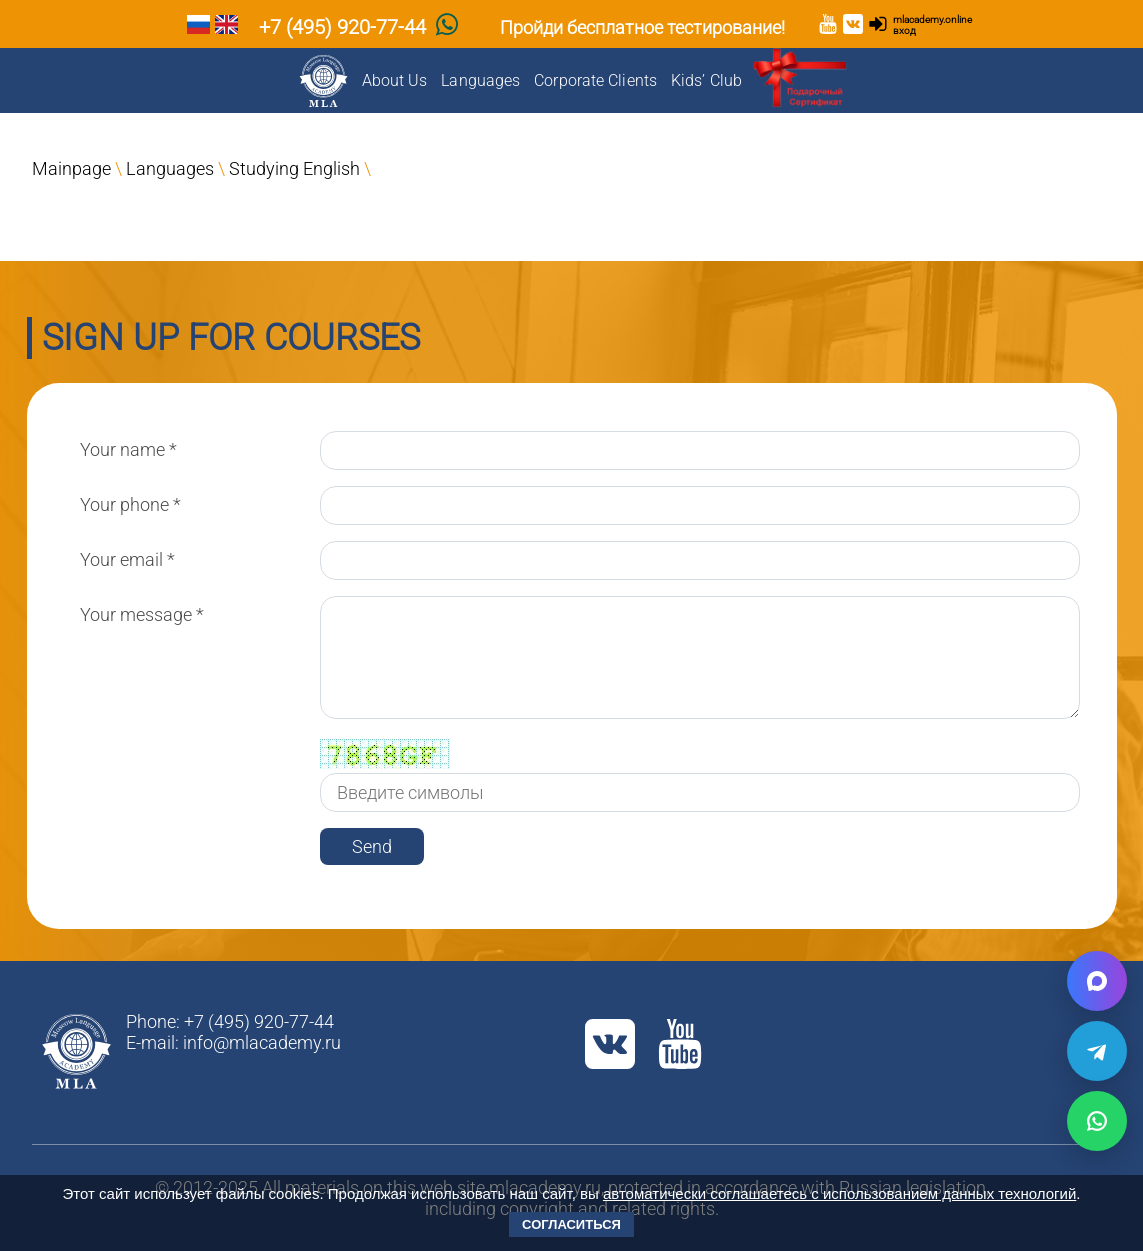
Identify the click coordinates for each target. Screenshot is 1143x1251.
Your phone (130, 504)
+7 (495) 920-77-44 (342, 27)
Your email (127, 559)
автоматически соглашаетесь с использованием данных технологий (839, 1193)
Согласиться (571, 1224)
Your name (128, 449)
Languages (480, 80)
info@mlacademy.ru (262, 1042)
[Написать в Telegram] (1097, 1051)
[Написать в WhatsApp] (1097, 1121)
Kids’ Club (706, 80)
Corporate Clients (595, 80)
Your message (142, 614)
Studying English (294, 168)
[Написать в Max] (1097, 981)
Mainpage (71, 168)
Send (372, 846)
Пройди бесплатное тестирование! (642, 27)
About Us (395, 80)
